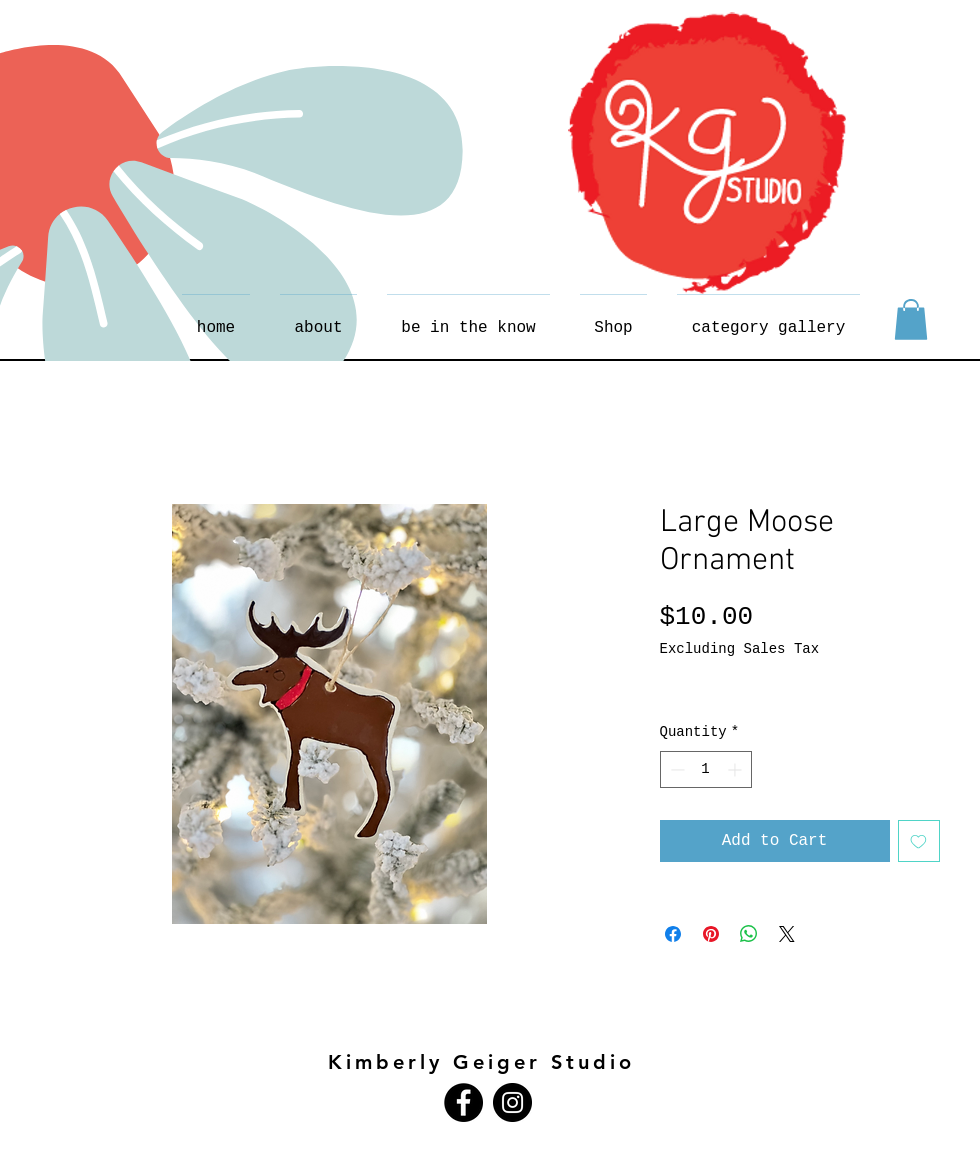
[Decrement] (675, 769)
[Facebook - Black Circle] (463, 1102)
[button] (911, 319)
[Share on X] (787, 934)
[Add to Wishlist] (919, 841)
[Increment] (736, 769)
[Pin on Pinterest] (711, 934)
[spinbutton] (706, 769)
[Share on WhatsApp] (749, 934)
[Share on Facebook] (673, 934)
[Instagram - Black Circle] (512, 1102)
